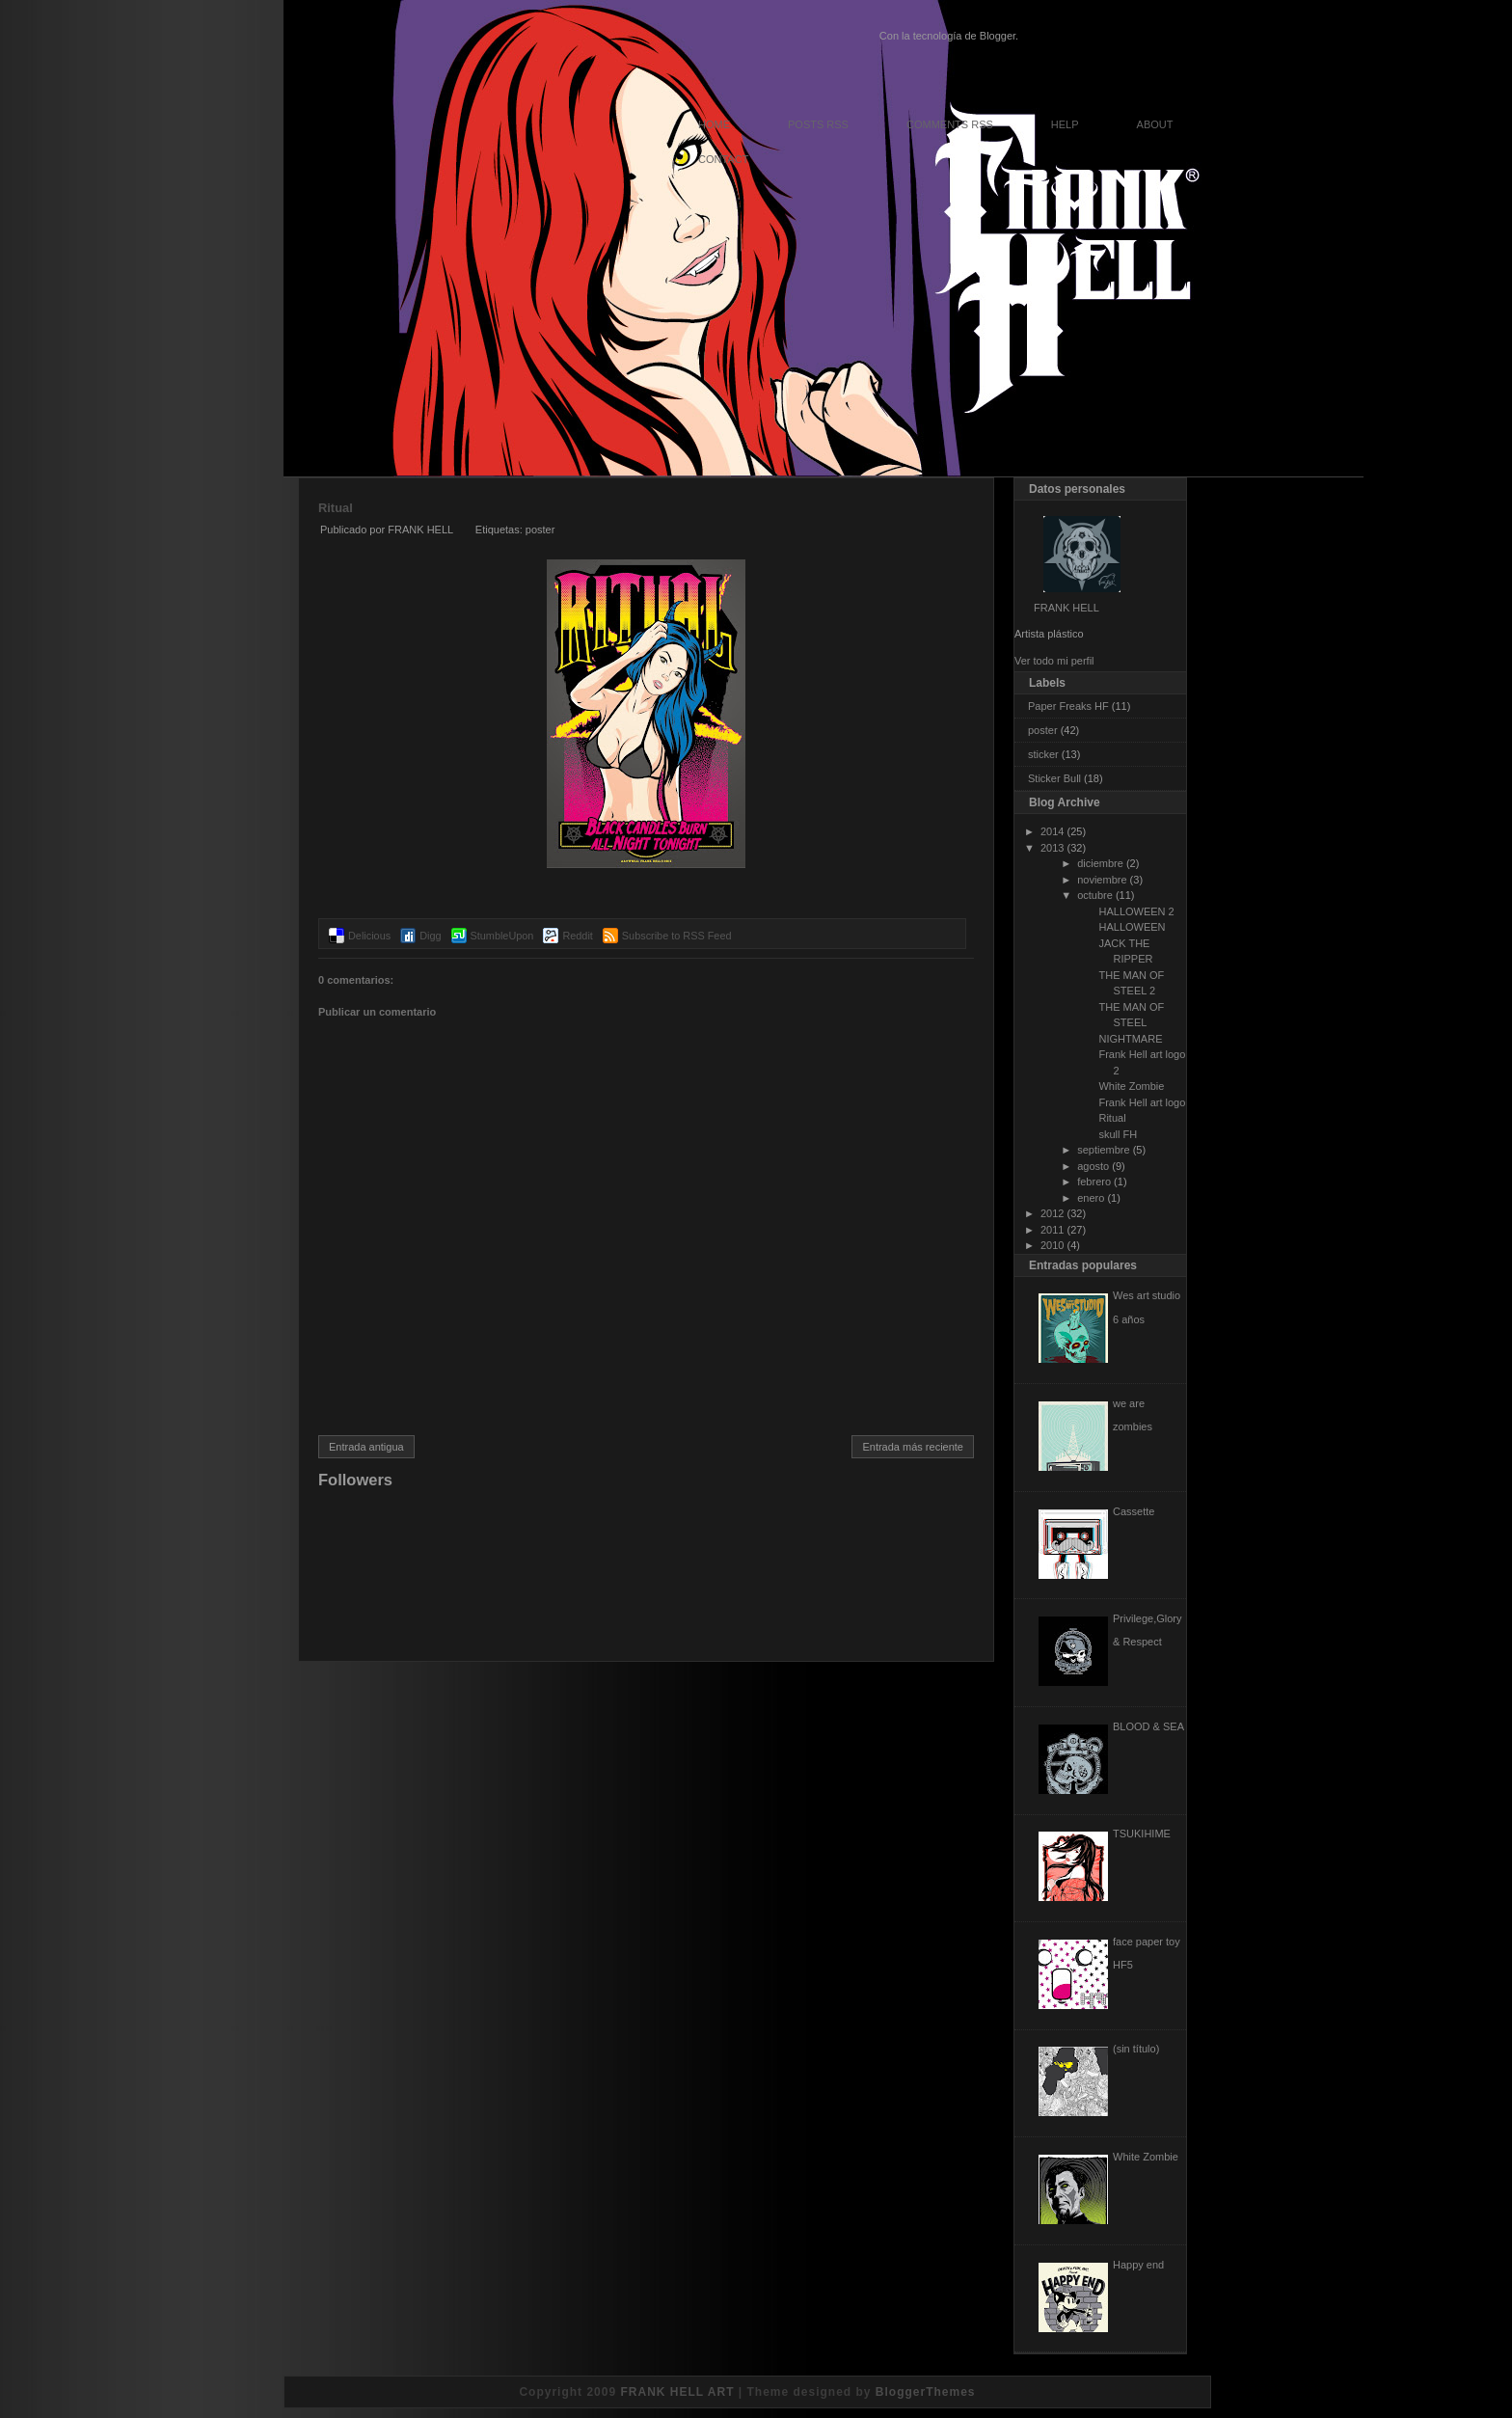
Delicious (369, 935)
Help (1065, 124)
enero (1090, 1198)
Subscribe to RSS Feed (677, 935)
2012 (1052, 1213)
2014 (1052, 831)
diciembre (1100, 863)
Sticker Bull (1054, 778)
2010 (1052, 1245)
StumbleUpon (502, 935)
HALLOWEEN (1131, 927)
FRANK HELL (1066, 607)
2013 (1052, 848)
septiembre (1103, 1149)
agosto (1093, 1166)
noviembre (1101, 879)
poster (540, 529)
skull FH (1117, 1134)
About (1155, 124)
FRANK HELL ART (677, 2392)
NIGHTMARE (1130, 1039)
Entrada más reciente (912, 1447)
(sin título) (1136, 2048)
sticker (1043, 754)
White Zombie (1131, 1086)
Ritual (335, 508)
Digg (430, 935)
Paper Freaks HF (1068, 706)
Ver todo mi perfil (1054, 660)
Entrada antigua (366, 1447)
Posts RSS (818, 124)
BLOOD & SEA (1148, 1726)
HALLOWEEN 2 (1136, 911)
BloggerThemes (926, 2392)
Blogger (997, 35)
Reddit (577, 935)
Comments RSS (949, 124)
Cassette (1133, 1511)
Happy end (1138, 2264)
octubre (1095, 895)
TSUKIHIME (1142, 1833)
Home (714, 124)
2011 (1052, 1230)
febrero (1094, 1181)
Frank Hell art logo (1141, 1102)
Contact (723, 159)
